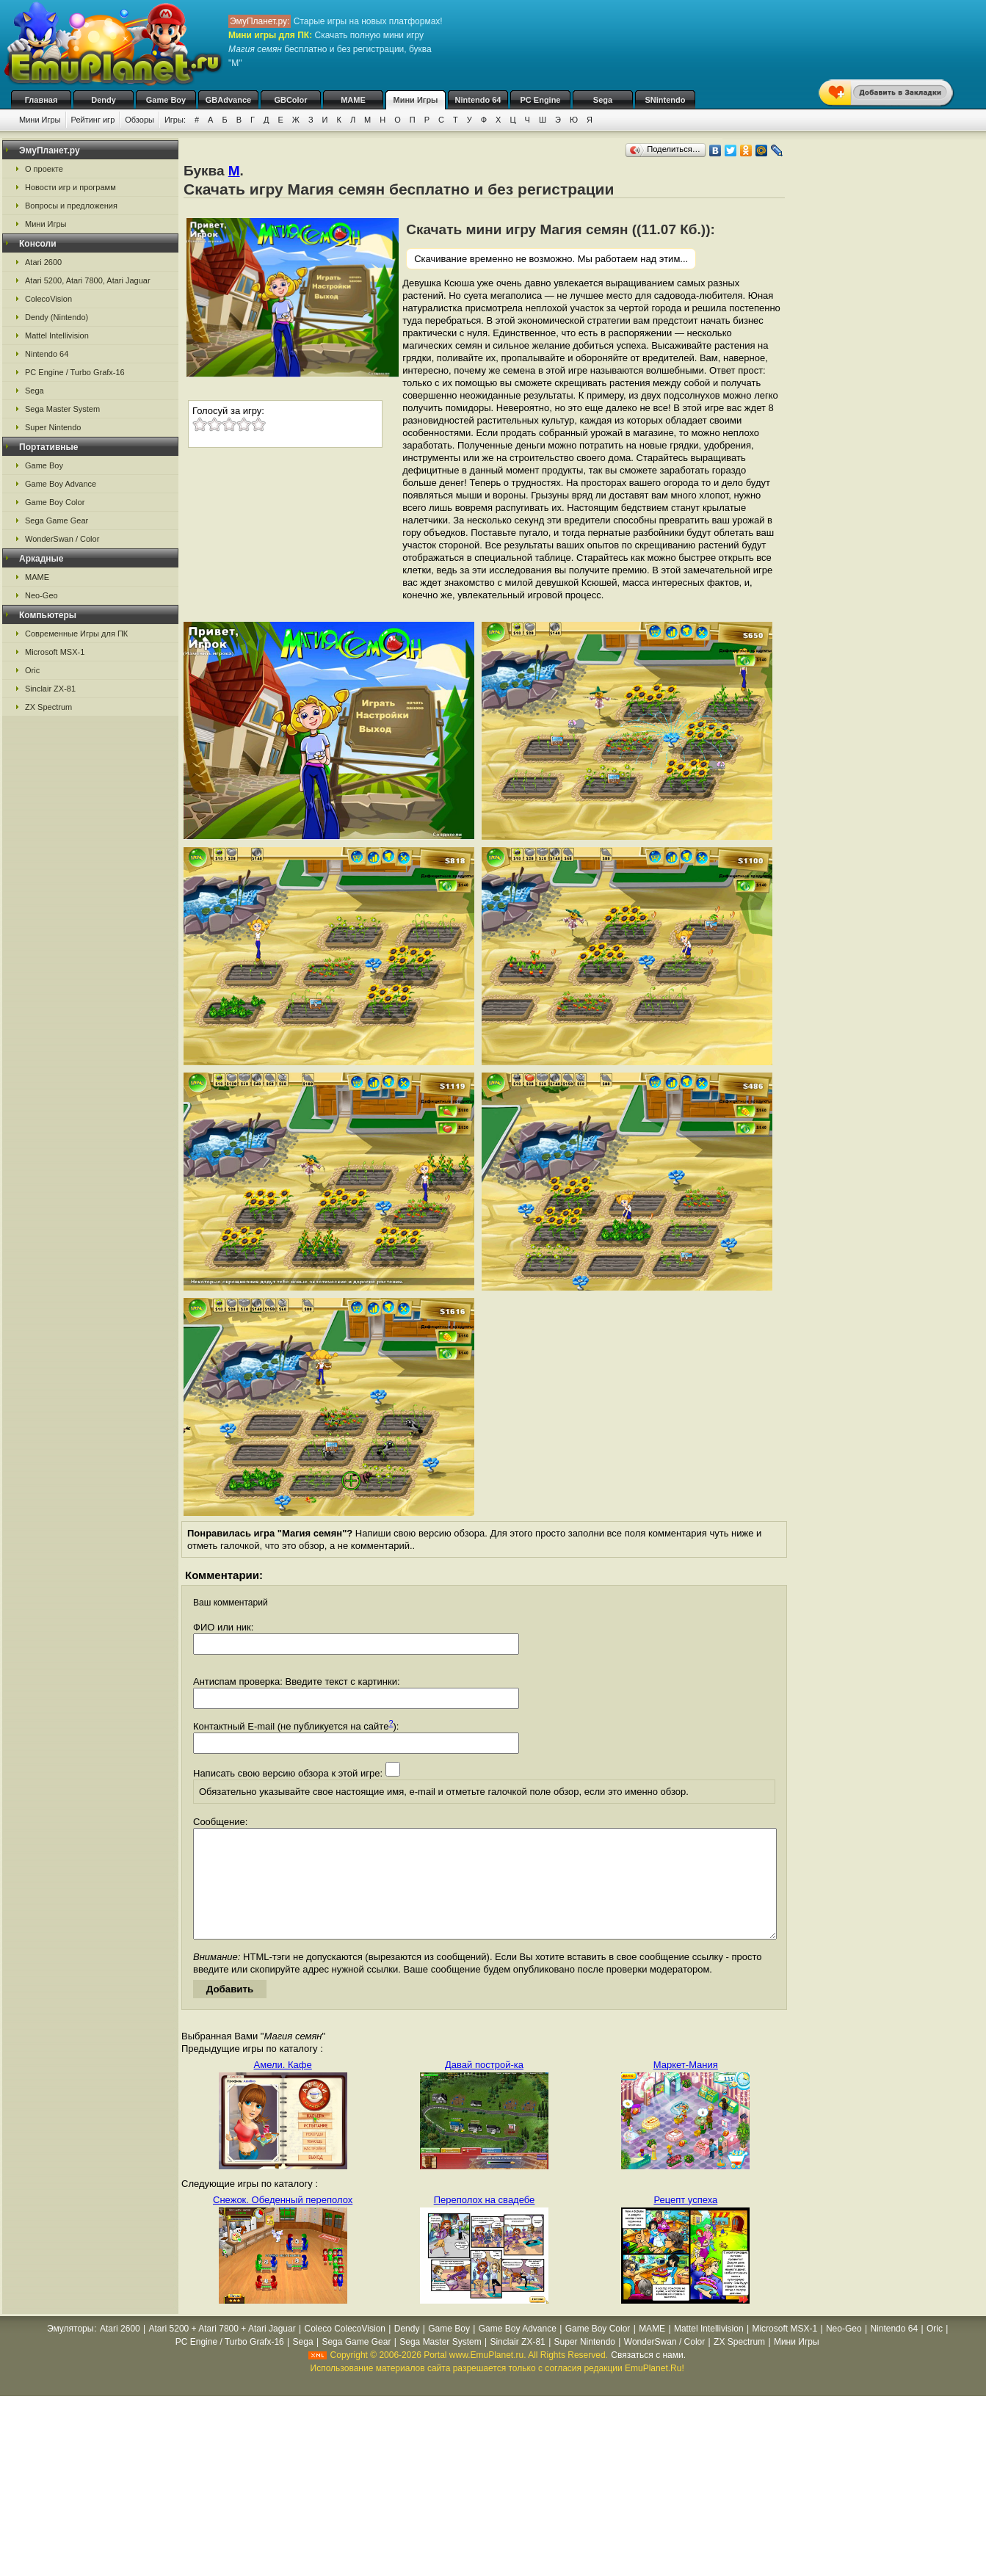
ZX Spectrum (48, 707)
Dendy (103, 99)
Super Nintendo (53, 427)
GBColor (290, 99)
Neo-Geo (41, 595)
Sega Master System (62, 408)
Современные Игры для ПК (76, 633)
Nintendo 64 (478, 99)
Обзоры (139, 119)
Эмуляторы (70, 2350)
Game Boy (166, 99)
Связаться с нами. (648, 2377)
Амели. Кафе (283, 2086)
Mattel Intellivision (57, 335)
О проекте (44, 168)
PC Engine (540, 99)
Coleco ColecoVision (344, 2350)
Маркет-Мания (685, 2086)
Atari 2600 (43, 262)
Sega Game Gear (56, 520)
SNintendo (665, 99)
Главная (41, 99)
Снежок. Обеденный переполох (282, 2221)
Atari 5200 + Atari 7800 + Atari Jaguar (222, 2350)
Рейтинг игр (93, 119)
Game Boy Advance (60, 483)
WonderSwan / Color (62, 538)
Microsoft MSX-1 (54, 651)
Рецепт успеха (685, 2221)
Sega (602, 99)
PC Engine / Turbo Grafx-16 (75, 372)
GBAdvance (228, 99)
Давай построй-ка (484, 2086)
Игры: (175, 119)
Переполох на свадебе (484, 2221)
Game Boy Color (54, 502)
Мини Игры (416, 99)
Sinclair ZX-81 (50, 688)
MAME (353, 99)
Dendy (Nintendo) (56, 317)
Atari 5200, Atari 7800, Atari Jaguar (88, 280)
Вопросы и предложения (71, 205)
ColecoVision (48, 298)
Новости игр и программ (70, 187)
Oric (32, 670)
